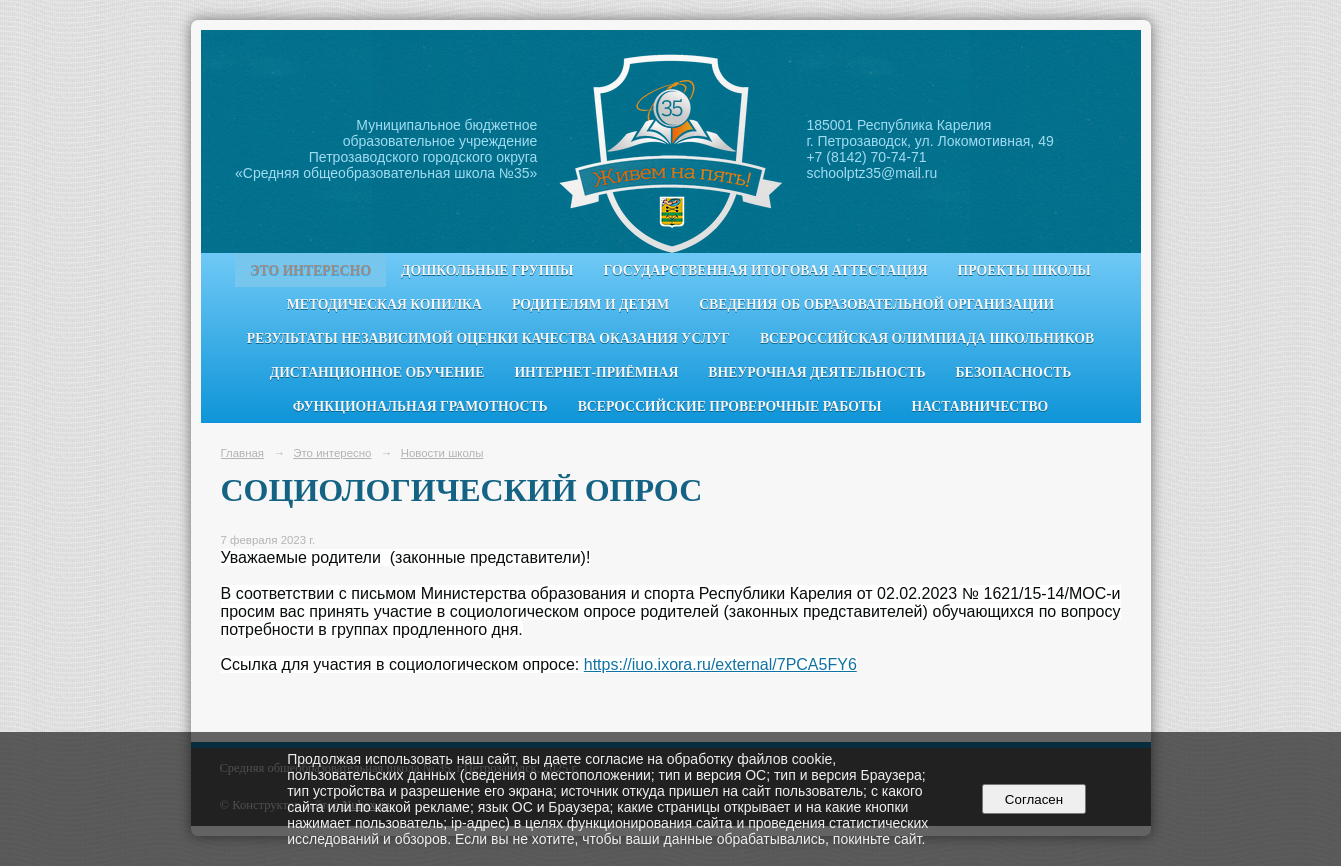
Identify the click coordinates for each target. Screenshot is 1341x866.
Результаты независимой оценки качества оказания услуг (488, 338)
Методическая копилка (384, 304)
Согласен (1033, 799)
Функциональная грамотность (420, 406)
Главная (243, 453)
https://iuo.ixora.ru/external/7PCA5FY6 (720, 664)
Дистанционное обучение (377, 372)
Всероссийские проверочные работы (730, 406)
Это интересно (310, 270)
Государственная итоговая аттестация (766, 270)
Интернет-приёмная (596, 372)
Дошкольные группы (487, 270)
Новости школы (442, 453)
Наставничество (979, 406)
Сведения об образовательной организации (876, 304)
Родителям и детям (590, 304)
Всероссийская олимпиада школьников (927, 338)
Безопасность (1014, 372)
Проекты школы (1024, 270)
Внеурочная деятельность (816, 372)
